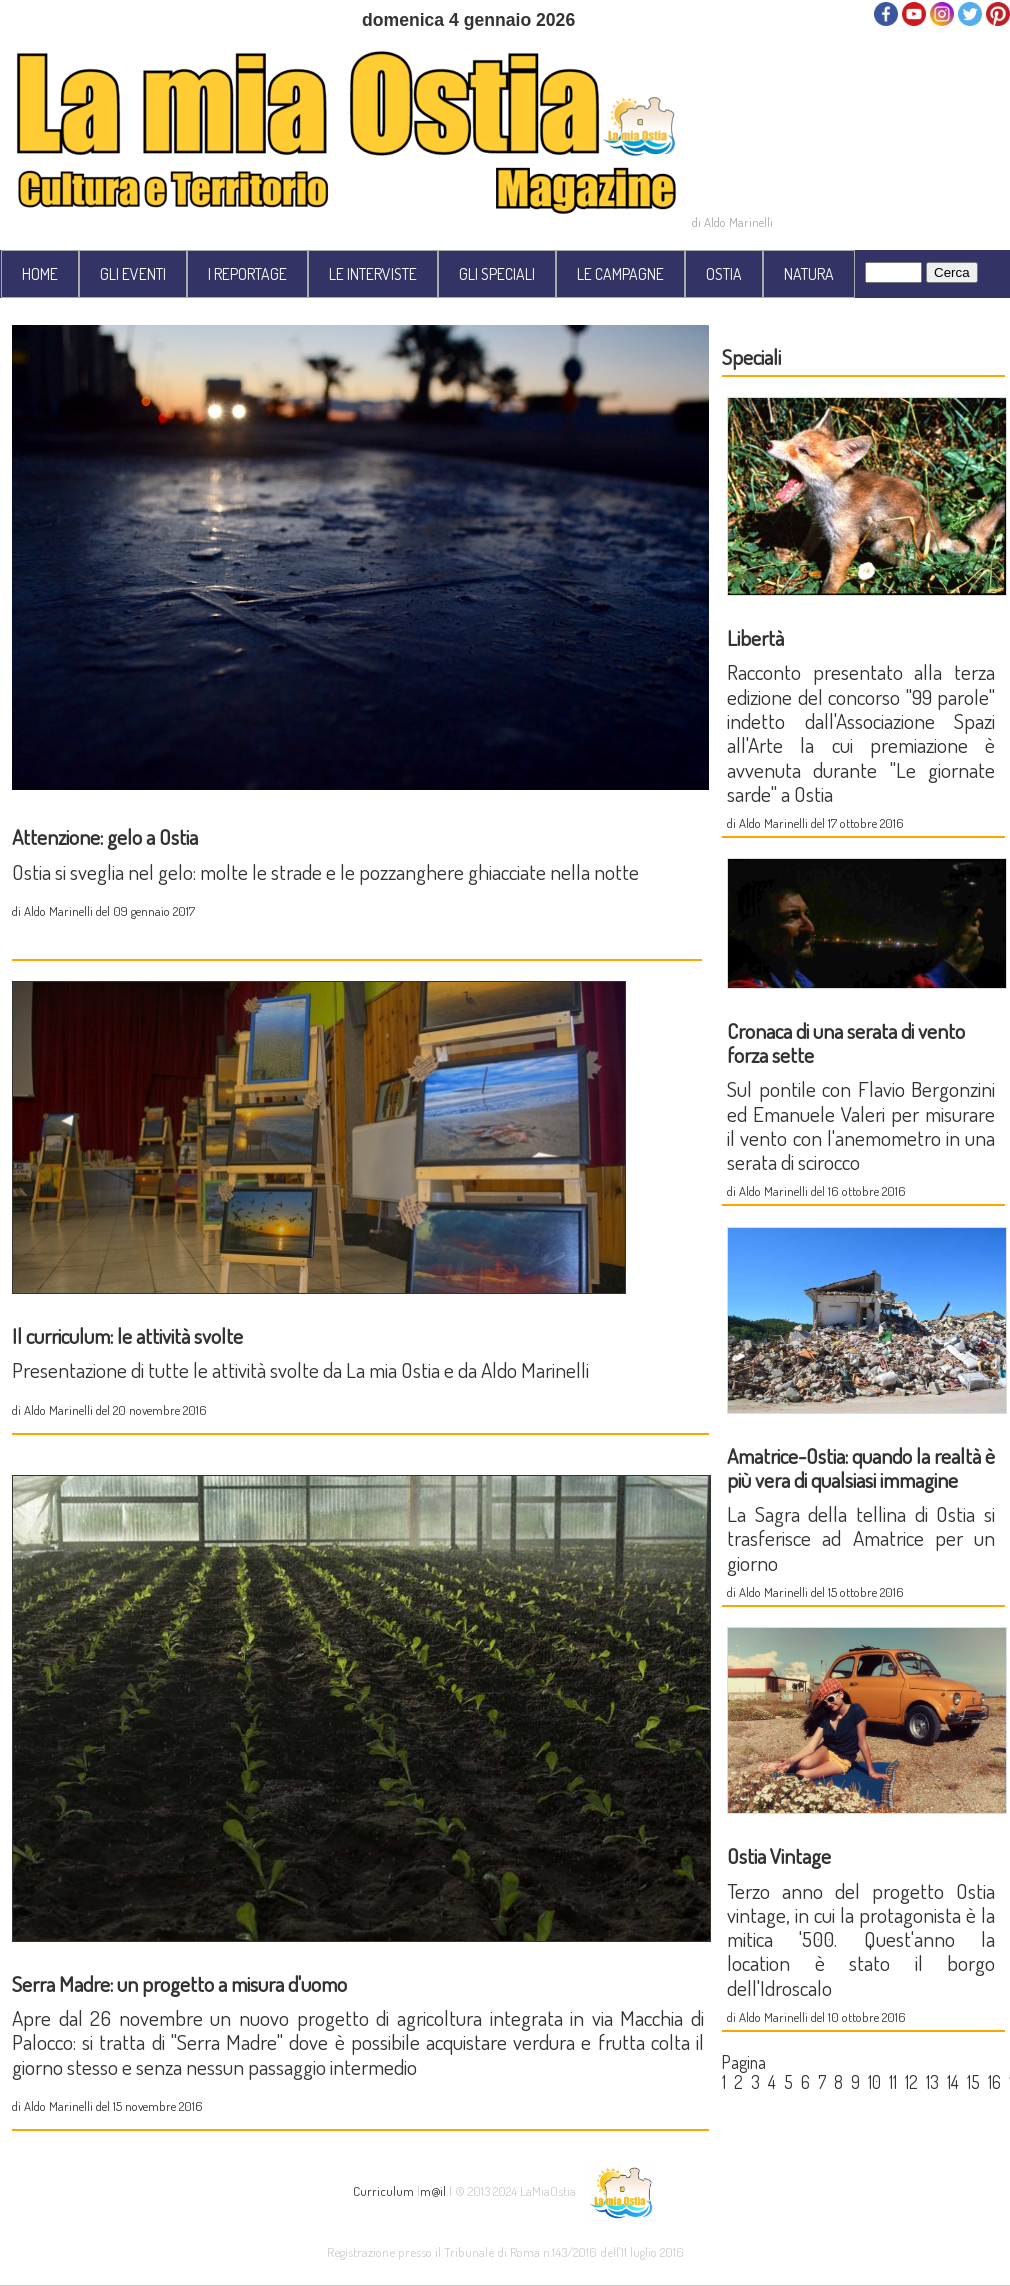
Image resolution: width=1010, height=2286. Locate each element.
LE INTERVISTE (373, 274)
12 (911, 2082)
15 (973, 2082)
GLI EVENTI (133, 274)
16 (994, 2082)
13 (932, 2082)
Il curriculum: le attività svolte (127, 1335)
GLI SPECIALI (497, 274)
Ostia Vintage (779, 1855)
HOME (40, 274)
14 (953, 2082)
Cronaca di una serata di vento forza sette (846, 1042)
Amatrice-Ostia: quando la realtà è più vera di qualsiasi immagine (861, 1467)
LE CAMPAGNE (620, 274)
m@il (433, 2190)
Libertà (755, 637)
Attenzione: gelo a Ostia (105, 836)
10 (874, 2082)
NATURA (809, 274)
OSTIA (724, 274)
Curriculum (383, 2190)
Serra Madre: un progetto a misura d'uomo (179, 1983)
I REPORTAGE (247, 274)
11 (893, 2082)
